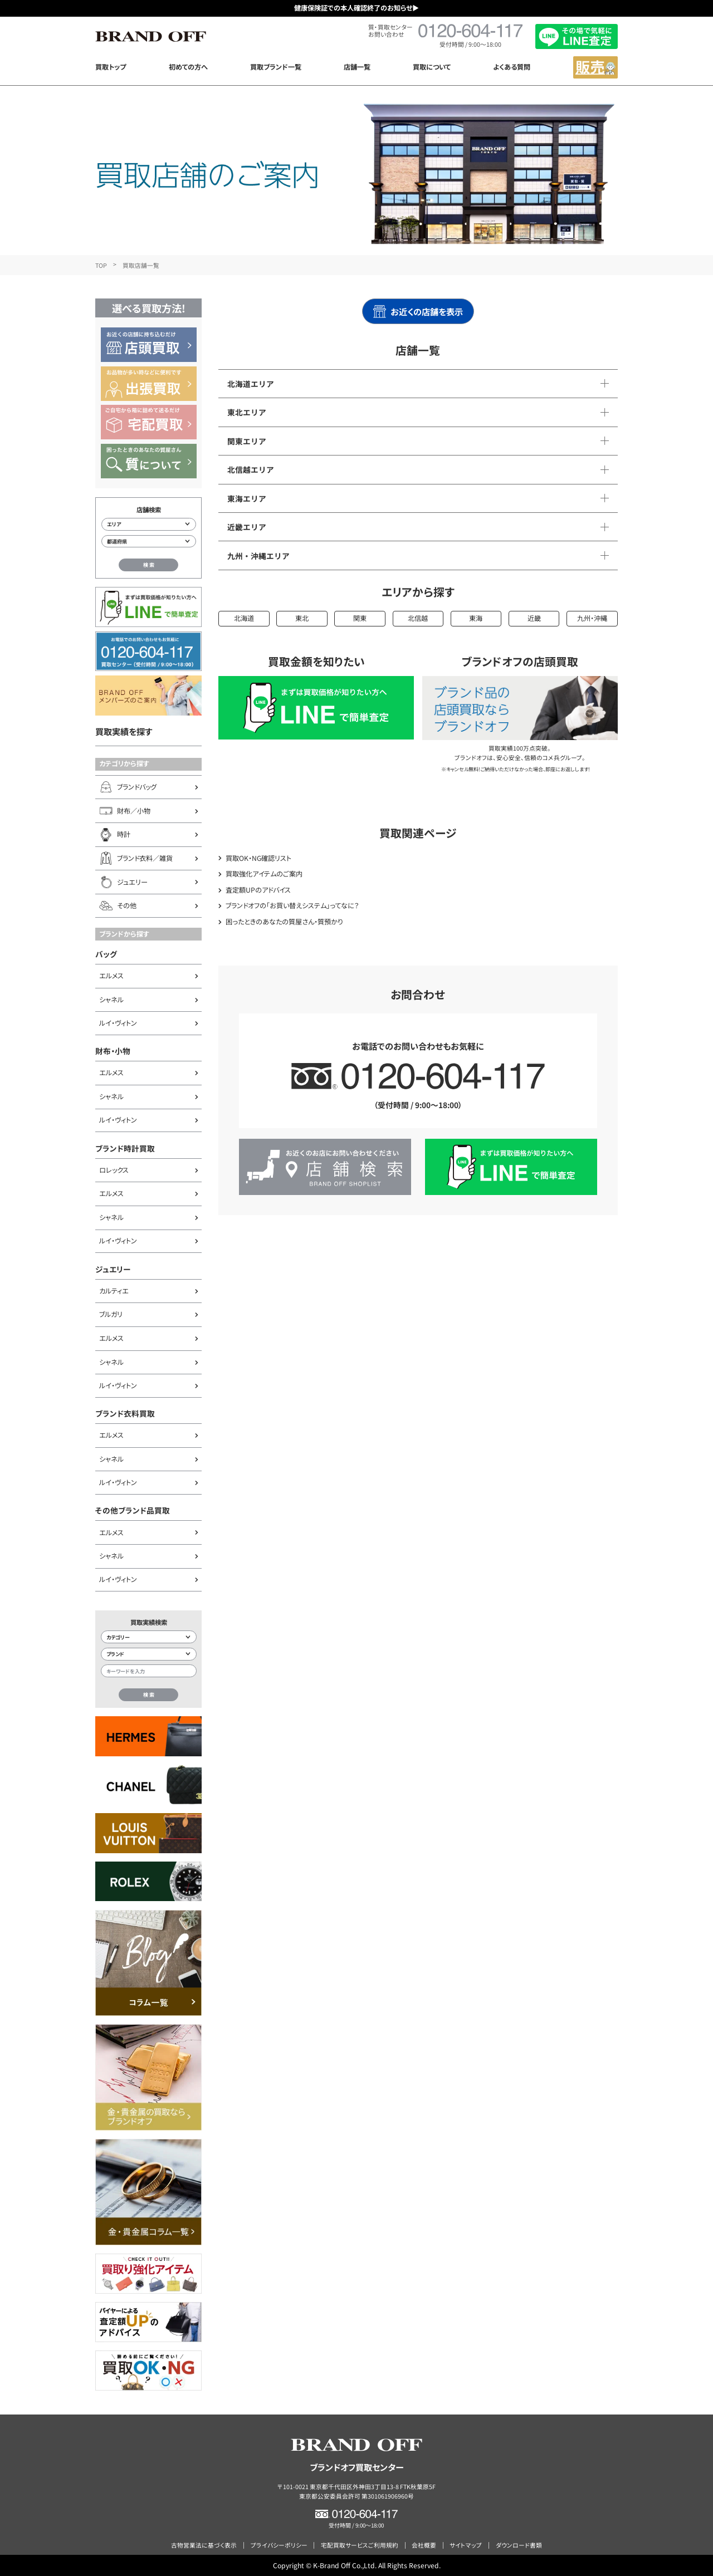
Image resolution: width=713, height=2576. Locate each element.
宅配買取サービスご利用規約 (359, 2545)
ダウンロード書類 (519, 2545)
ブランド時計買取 (125, 1148)
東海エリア (246, 498)
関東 (360, 618)
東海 (475, 618)
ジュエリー (113, 1269)
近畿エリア (246, 526)
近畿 (534, 618)
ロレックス (114, 1170)
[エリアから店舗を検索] (148, 524)
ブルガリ (111, 1314)
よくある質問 (511, 67)
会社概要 (424, 2545)
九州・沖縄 (592, 618)
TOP (101, 265)
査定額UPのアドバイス (258, 890)
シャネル (111, 1000)
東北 (302, 618)
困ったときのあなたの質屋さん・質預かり (284, 922)
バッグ (106, 953)
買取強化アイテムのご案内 (264, 874)
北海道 (244, 618)
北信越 (418, 618)
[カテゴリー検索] (149, 1636)
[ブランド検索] (149, 1654)
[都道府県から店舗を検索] (148, 541)
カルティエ (114, 1291)
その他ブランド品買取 (132, 1510)
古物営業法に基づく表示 (204, 2545)
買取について (432, 67)
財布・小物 (112, 1050)
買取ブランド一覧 (275, 67)
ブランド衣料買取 (125, 1413)
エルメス (111, 976)
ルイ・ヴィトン (118, 1023)
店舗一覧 (357, 67)
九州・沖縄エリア (258, 555)
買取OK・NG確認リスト (258, 858)
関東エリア (246, 441)
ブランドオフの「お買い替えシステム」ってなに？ (292, 905)
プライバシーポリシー (279, 2545)
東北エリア (246, 412)
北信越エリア (250, 469)
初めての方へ (188, 67)
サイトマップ (466, 2545)
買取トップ (110, 67)
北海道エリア (250, 383)
